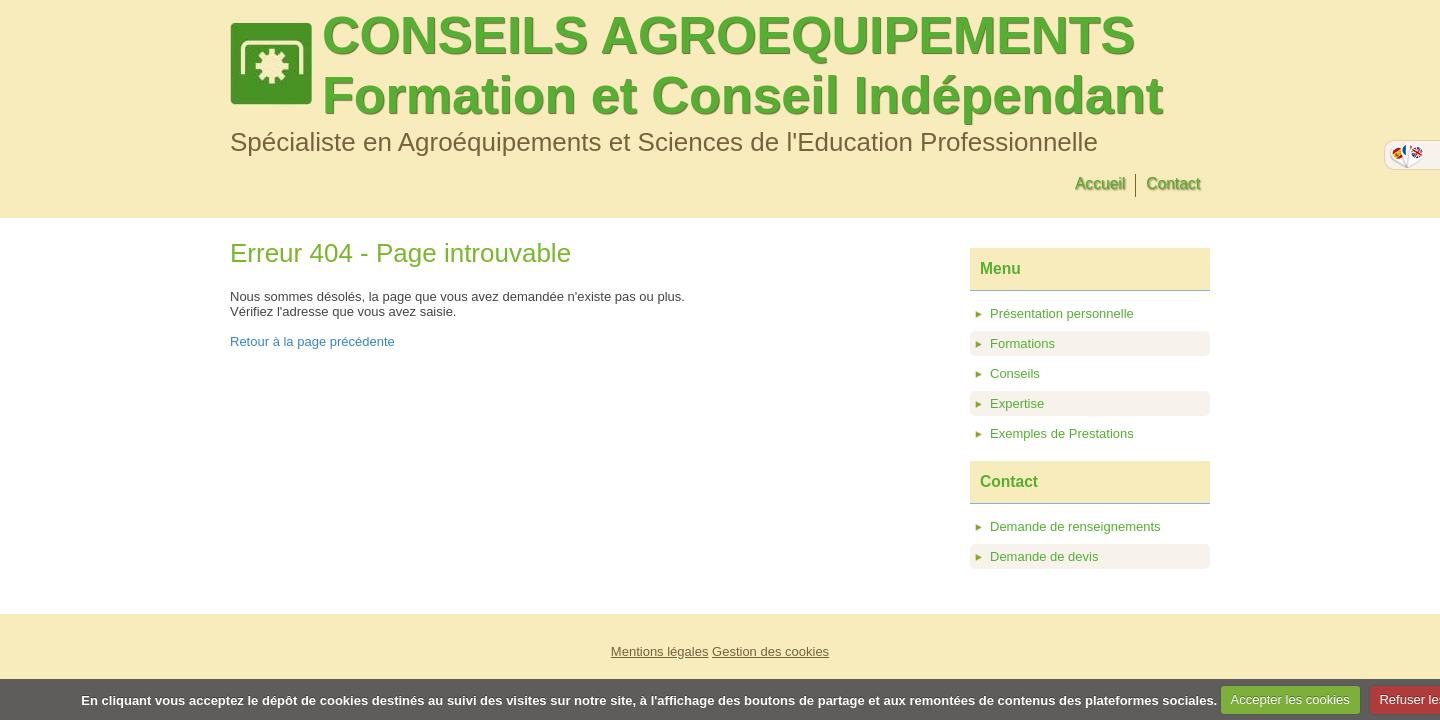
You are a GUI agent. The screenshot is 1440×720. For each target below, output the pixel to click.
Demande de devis (1044, 556)
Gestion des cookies (770, 651)
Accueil (1100, 183)
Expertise (1017, 403)
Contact (1173, 183)
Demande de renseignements (1075, 526)
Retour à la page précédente (312, 341)
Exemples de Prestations (1062, 433)
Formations (1022, 343)
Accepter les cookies (1290, 699)
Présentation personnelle (1062, 313)
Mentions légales (660, 651)
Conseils (1015, 373)
